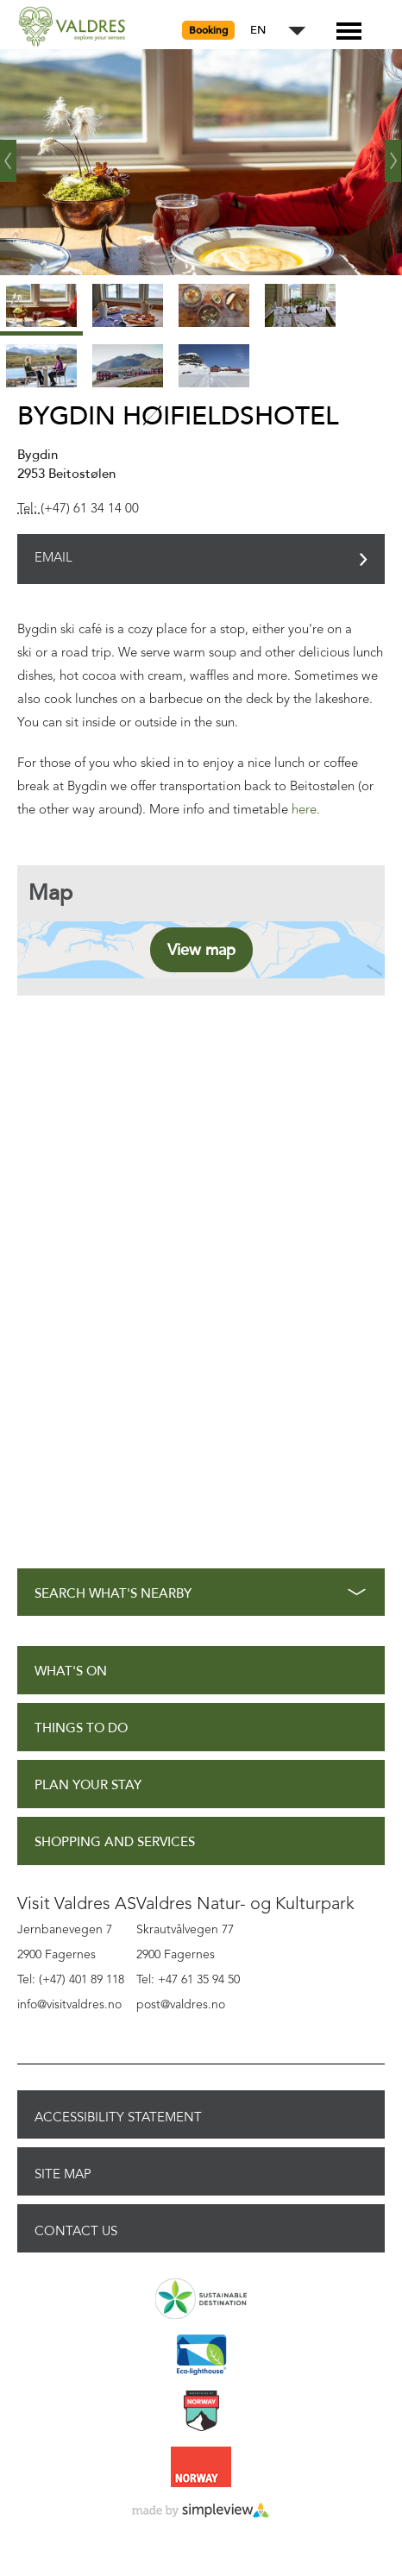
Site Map (63, 2174)
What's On (71, 1671)
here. (306, 810)
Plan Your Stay (88, 1785)
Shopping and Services (115, 1842)
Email (53, 558)
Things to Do (81, 1728)
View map (201, 949)
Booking (208, 30)
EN (258, 30)
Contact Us (76, 2231)
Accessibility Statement (118, 2117)
